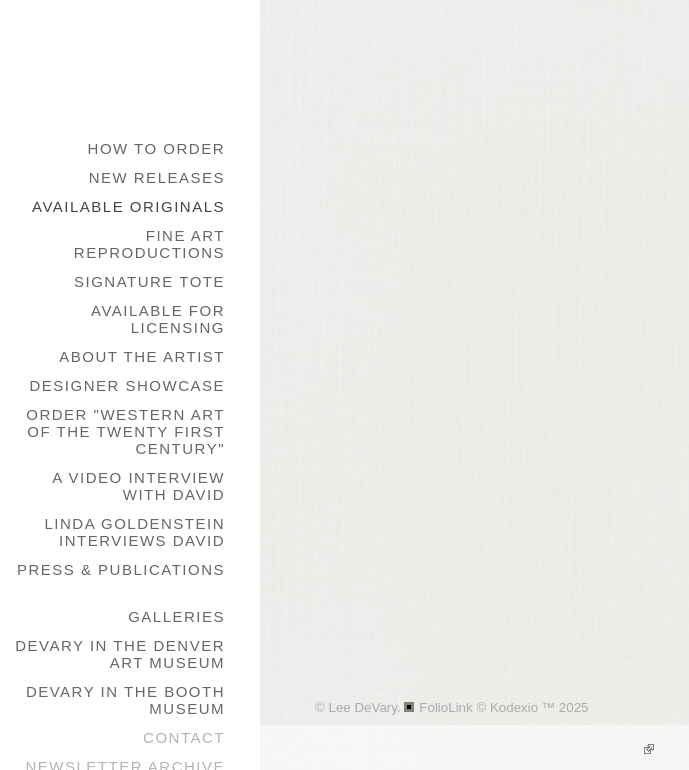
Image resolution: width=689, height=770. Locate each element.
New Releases (157, 177)
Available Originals (128, 206)
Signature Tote (149, 281)
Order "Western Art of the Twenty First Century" (125, 431)
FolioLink (445, 707)
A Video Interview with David (138, 486)
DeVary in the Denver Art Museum (120, 654)
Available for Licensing (158, 319)
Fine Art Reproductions (149, 244)
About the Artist (142, 356)
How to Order (156, 148)
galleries (176, 616)
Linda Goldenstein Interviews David (134, 532)
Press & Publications (121, 569)
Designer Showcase (127, 385)
